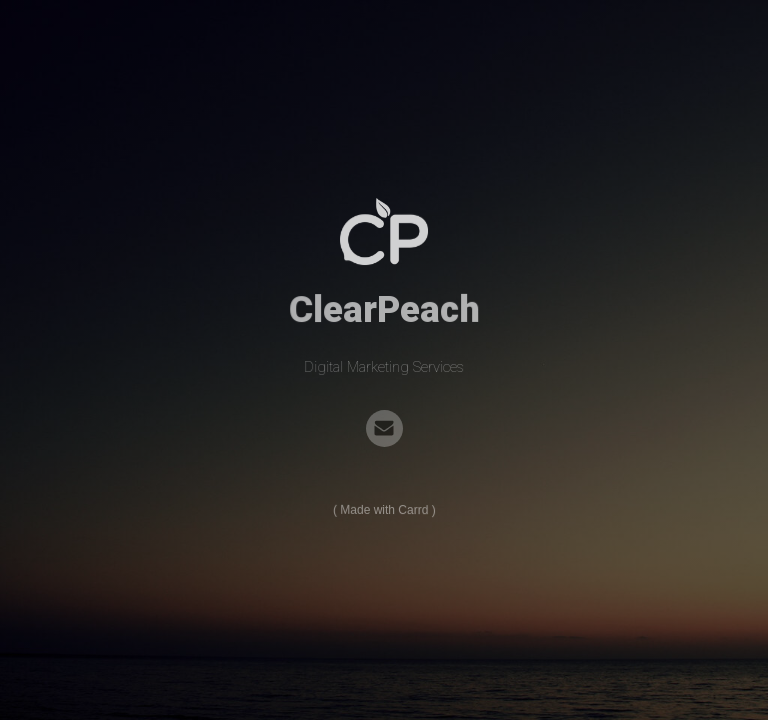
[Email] (384, 428)
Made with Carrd (384, 510)
